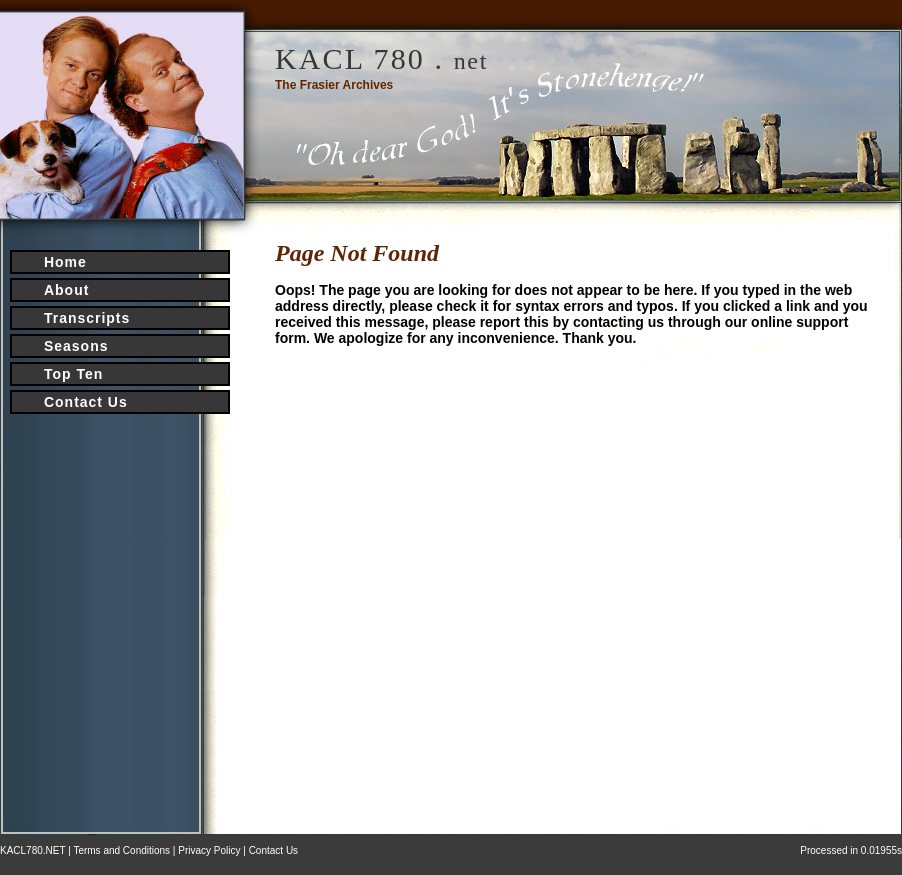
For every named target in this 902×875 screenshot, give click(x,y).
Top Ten (73, 374)
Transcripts (87, 318)
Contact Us (86, 402)
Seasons (76, 346)
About (66, 290)
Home (65, 262)
